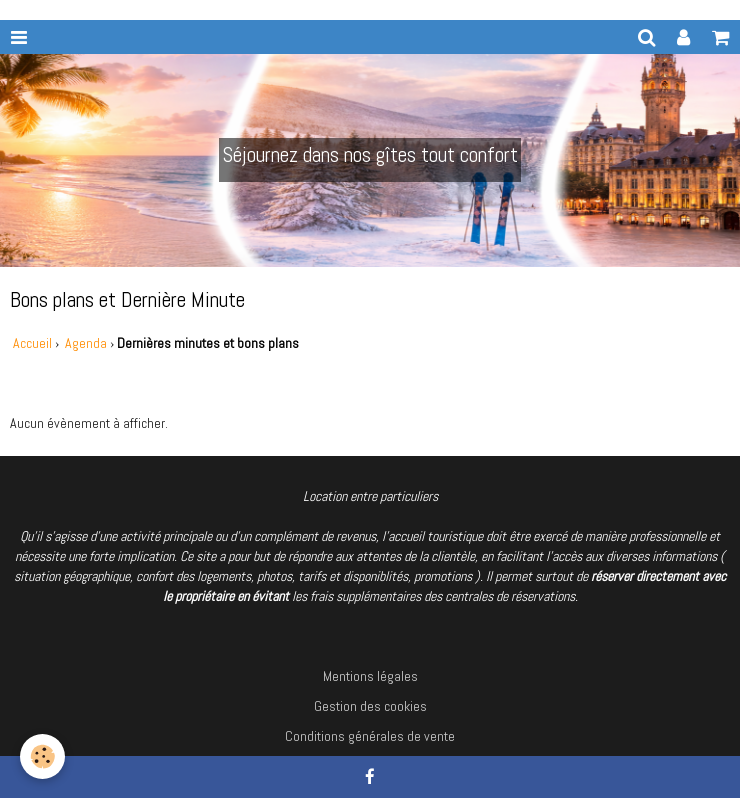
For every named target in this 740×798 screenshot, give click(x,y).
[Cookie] (42, 756)
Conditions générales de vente (370, 736)
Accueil (32, 343)
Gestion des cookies (370, 706)
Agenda (87, 343)
